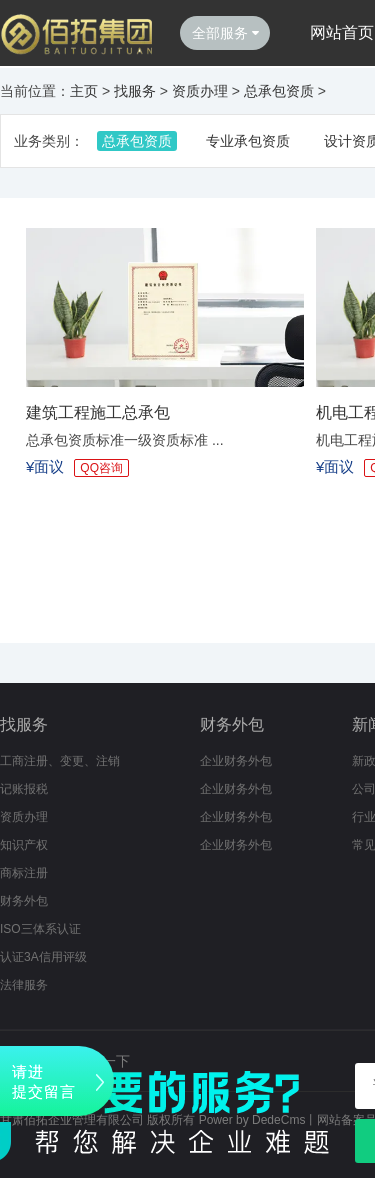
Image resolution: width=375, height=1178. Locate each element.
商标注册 (24, 873)
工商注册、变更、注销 (60, 761)
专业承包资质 (248, 141)
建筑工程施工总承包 (98, 412)
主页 (84, 91)
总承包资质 (279, 91)
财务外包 (24, 901)
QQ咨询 (101, 468)
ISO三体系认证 (40, 929)
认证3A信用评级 (43, 957)
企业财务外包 (236, 761)
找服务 (135, 91)
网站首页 (342, 32)
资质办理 (200, 91)
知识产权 (24, 845)
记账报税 (24, 789)
